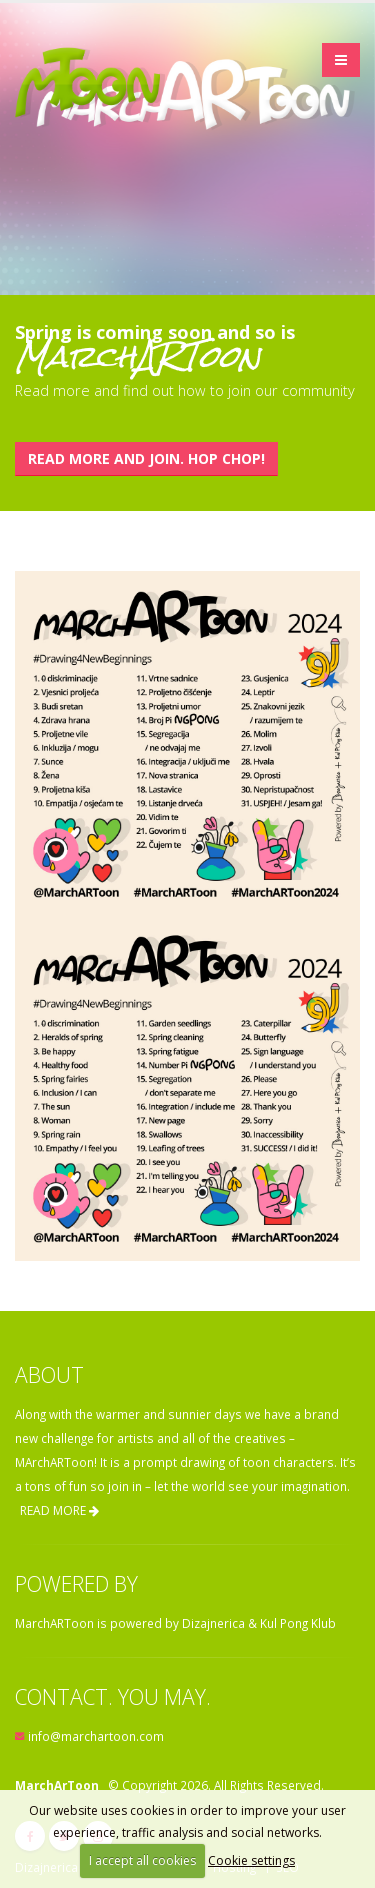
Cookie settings (251, 1860)
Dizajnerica (213, 1623)
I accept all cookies (142, 1860)
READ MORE (59, 1510)
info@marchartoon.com (96, 1736)
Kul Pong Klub (298, 1623)
